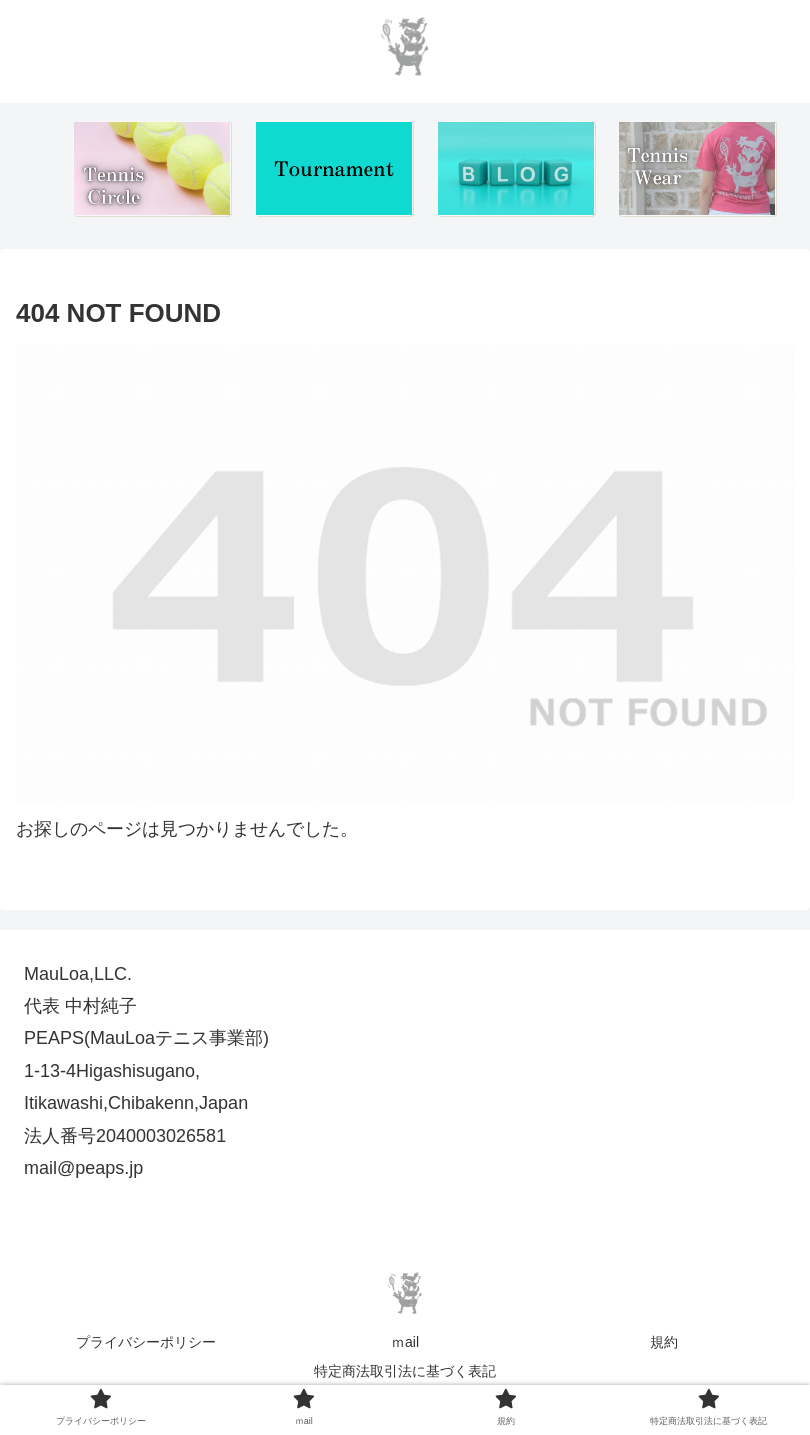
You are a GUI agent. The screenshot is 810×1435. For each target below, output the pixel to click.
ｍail (405, 1342)
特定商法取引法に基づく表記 (405, 1371)
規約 (664, 1342)
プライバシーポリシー (146, 1342)
